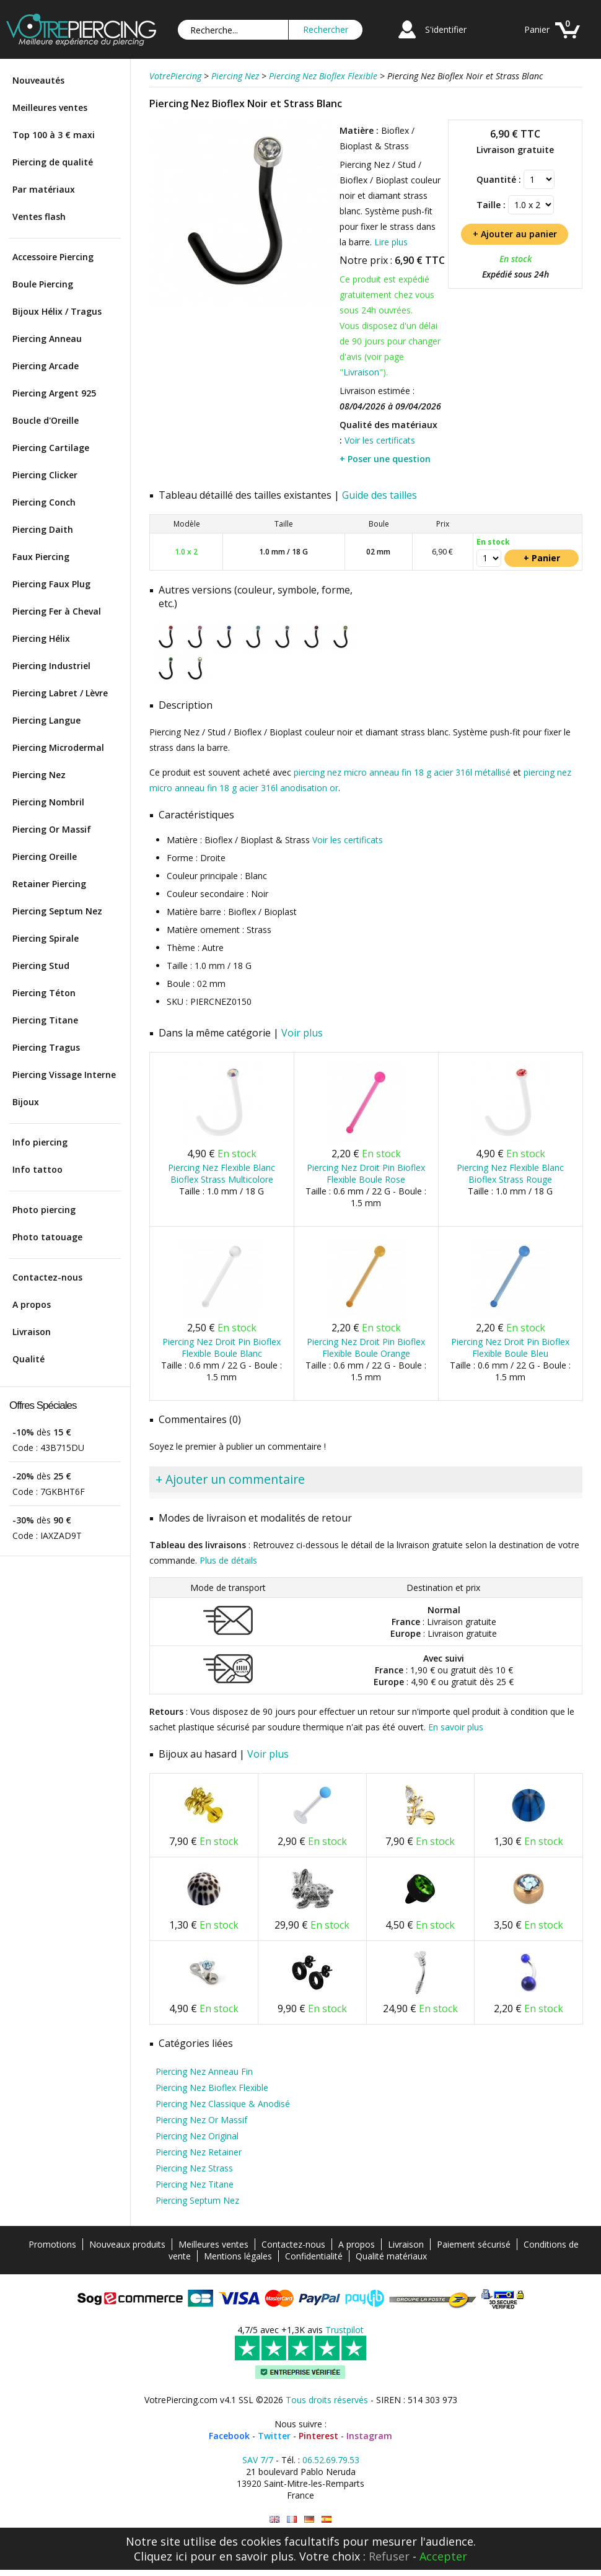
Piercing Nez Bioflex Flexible (212, 2087)
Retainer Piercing (49, 884)
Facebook (229, 2436)
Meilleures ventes (49, 107)
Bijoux (25, 1102)
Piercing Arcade (45, 366)
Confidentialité (314, 2256)
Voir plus (302, 1033)
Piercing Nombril (48, 802)
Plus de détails (228, 1560)
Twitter (274, 2436)
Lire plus (391, 242)
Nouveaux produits (127, 2244)
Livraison (31, 1332)
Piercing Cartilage (50, 447)
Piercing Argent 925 (54, 393)
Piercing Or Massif (51, 829)
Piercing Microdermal (58, 747)
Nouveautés (38, 80)
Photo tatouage (47, 1237)
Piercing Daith (42, 529)
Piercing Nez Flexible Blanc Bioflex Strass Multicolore (221, 1173)
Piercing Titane (45, 1020)
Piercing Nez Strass (194, 2168)
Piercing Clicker (44, 475)
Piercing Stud (40, 965)
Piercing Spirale (45, 938)
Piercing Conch (44, 502)
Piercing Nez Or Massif (201, 2120)
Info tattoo (37, 1169)
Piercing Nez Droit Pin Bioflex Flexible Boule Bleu (510, 1347)
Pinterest (318, 2436)
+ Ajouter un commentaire (230, 1479)
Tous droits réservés (327, 2400)
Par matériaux (43, 189)
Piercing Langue (46, 720)
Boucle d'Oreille (45, 420)
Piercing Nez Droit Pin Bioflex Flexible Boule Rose (366, 1173)
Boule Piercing (42, 284)
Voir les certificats (379, 440)
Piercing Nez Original (197, 2136)
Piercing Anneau (47, 338)
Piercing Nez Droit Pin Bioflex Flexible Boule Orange (366, 1347)
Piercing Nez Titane (195, 2184)
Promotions (52, 2244)
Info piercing (40, 1142)
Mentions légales (238, 2256)
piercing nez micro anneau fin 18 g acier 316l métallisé (402, 772)
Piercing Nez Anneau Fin (204, 2071)
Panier (537, 29)
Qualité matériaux (391, 2256)
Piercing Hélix (41, 638)
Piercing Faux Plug (51, 584)
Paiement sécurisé (474, 2244)
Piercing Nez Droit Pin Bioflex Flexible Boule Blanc (221, 1347)
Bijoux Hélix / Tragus (57, 311)
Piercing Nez (39, 775)
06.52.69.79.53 (330, 2460)
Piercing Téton (44, 993)
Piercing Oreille (44, 856)
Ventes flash (39, 216)
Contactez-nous (47, 1277)
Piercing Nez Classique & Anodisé (223, 2103)
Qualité (28, 1359)
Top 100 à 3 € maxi (53, 135)
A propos (31, 1304)
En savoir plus (455, 1727)
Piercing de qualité (52, 162)
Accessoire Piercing (53, 257)
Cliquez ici (160, 2556)
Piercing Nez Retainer (199, 2152)
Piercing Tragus (46, 1047)
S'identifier (446, 29)
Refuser (389, 2556)
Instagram (369, 2436)
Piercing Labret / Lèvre (60, 693)
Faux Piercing (40, 557)
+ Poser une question (385, 459)
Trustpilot (344, 2330)
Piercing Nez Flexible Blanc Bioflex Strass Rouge (510, 1173)
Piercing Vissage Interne (64, 1074)
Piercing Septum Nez (57, 911)
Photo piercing (44, 1210)
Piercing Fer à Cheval (56, 611)
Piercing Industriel (51, 666)
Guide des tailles (379, 495)
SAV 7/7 (257, 2460)
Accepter (443, 2556)
